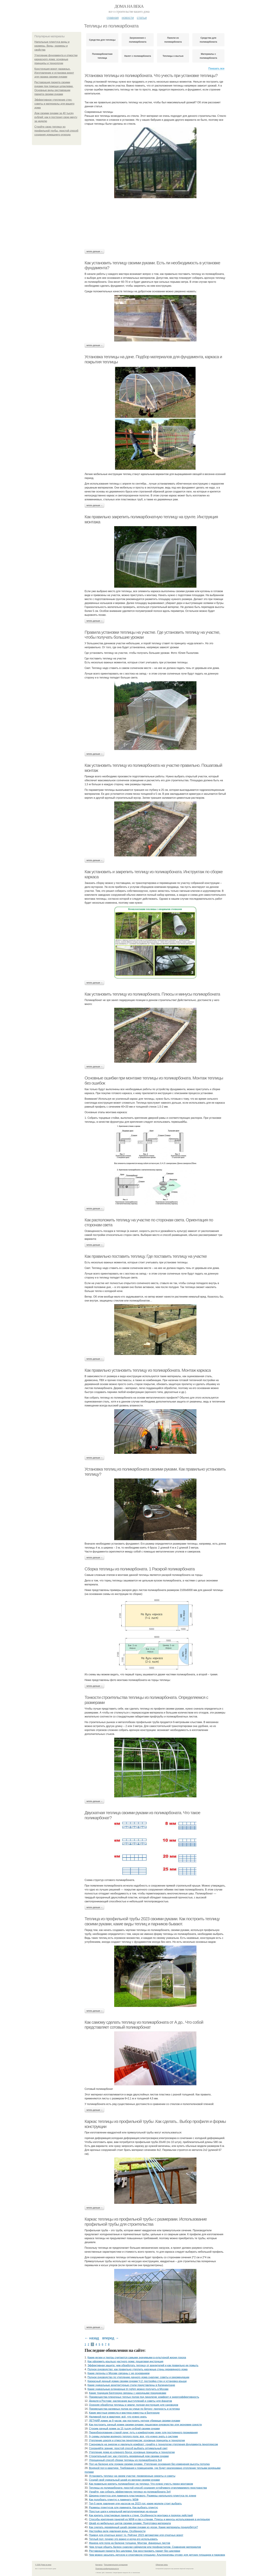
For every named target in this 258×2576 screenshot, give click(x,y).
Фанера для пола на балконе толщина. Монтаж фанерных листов (129, 2543)
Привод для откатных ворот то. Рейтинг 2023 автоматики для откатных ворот (136, 2535)
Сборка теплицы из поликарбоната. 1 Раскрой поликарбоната (140, 1568)
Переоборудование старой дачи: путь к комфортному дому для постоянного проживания (143, 2432)
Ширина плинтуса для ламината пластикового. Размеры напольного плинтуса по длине (142, 2495)
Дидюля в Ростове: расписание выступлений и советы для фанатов (130, 2401)
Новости (128, 17)
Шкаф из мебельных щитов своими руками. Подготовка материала (130, 2523)
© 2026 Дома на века (43, 2565)
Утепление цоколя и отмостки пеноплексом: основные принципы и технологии (137, 2440)
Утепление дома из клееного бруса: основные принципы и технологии (132, 2452)
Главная (113, 17)
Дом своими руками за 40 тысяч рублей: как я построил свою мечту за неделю (55, 117)
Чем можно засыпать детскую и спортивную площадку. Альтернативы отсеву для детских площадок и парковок (157, 2554)
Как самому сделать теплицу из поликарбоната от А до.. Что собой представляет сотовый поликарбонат (144, 2025)
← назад (92, 2338)
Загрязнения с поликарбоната (137, 40)
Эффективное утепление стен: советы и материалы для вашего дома (54, 103)
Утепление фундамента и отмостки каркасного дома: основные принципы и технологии (55, 59)
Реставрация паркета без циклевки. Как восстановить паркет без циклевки (134, 2551)
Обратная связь (162, 2565)
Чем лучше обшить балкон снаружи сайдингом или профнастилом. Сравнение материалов (145, 2547)
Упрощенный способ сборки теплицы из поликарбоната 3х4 (125, 2460)
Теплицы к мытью (173, 56)
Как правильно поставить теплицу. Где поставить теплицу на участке (146, 1256)
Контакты (99, 2565)
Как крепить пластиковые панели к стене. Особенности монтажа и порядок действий (141, 2515)
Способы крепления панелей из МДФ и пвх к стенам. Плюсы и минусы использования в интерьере (149, 2519)
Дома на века (129, 6)
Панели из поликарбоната (173, 40)
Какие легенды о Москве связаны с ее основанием (119, 2373)
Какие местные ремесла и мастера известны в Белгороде (124, 2412)
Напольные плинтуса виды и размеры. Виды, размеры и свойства (51, 45)
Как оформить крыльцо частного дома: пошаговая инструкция (125, 2361)
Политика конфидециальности (107, 2569)
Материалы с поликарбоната (208, 56)
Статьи (142, 17)
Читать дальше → (94, 251)
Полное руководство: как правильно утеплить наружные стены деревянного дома (138, 2369)
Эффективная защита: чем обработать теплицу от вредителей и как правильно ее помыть (143, 2365)
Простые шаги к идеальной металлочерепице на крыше (123, 2511)
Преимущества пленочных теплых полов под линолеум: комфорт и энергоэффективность (144, 2397)
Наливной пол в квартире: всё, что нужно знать (118, 2416)
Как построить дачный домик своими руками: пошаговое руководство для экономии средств (145, 2424)
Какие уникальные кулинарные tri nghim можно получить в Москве (128, 2389)
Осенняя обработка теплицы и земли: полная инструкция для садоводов (133, 2404)
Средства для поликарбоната (208, 40)
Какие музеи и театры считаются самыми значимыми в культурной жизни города (137, 2357)
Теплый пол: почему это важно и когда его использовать (123, 2539)
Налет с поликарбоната (137, 56)
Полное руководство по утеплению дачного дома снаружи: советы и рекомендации (138, 2377)
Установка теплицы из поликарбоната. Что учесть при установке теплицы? (151, 75)
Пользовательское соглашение (116, 2565)
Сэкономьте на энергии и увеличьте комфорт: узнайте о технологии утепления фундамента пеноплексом (153, 2444)
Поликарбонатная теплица (102, 56)
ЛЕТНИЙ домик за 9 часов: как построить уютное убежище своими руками (134, 2420)
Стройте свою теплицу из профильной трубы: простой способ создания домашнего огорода (56, 130)
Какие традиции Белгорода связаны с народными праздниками (127, 2393)
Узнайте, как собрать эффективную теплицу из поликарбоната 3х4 (130, 2491)
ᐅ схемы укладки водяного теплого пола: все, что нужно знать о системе (133, 2436)
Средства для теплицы (102, 39)
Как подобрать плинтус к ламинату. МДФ (114, 2499)
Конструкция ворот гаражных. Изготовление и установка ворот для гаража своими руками (54, 72)
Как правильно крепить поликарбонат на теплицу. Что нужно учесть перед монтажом (141, 2483)
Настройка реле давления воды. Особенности (117, 2531)
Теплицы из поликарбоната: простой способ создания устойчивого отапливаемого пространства (148, 2487)
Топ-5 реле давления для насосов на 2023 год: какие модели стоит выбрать (135, 2503)
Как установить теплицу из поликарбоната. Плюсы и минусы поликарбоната (152, 994)
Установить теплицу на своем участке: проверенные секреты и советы (132, 2476)
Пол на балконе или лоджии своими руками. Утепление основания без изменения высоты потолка (149, 2464)
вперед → (110, 2338)
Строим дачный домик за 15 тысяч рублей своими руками (124, 2428)
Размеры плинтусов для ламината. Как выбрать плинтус (123, 2507)
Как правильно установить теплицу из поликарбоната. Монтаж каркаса (148, 1370)
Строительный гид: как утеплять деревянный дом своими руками (129, 2456)
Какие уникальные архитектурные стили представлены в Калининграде (131, 2385)
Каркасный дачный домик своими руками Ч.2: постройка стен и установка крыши (137, 2381)
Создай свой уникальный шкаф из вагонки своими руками (124, 2479)
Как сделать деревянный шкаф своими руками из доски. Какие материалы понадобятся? (143, 2527)
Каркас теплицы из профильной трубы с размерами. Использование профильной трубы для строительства (146, 2222)
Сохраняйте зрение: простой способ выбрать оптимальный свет (128, 2448)
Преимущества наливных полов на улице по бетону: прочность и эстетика (134, 2408)
